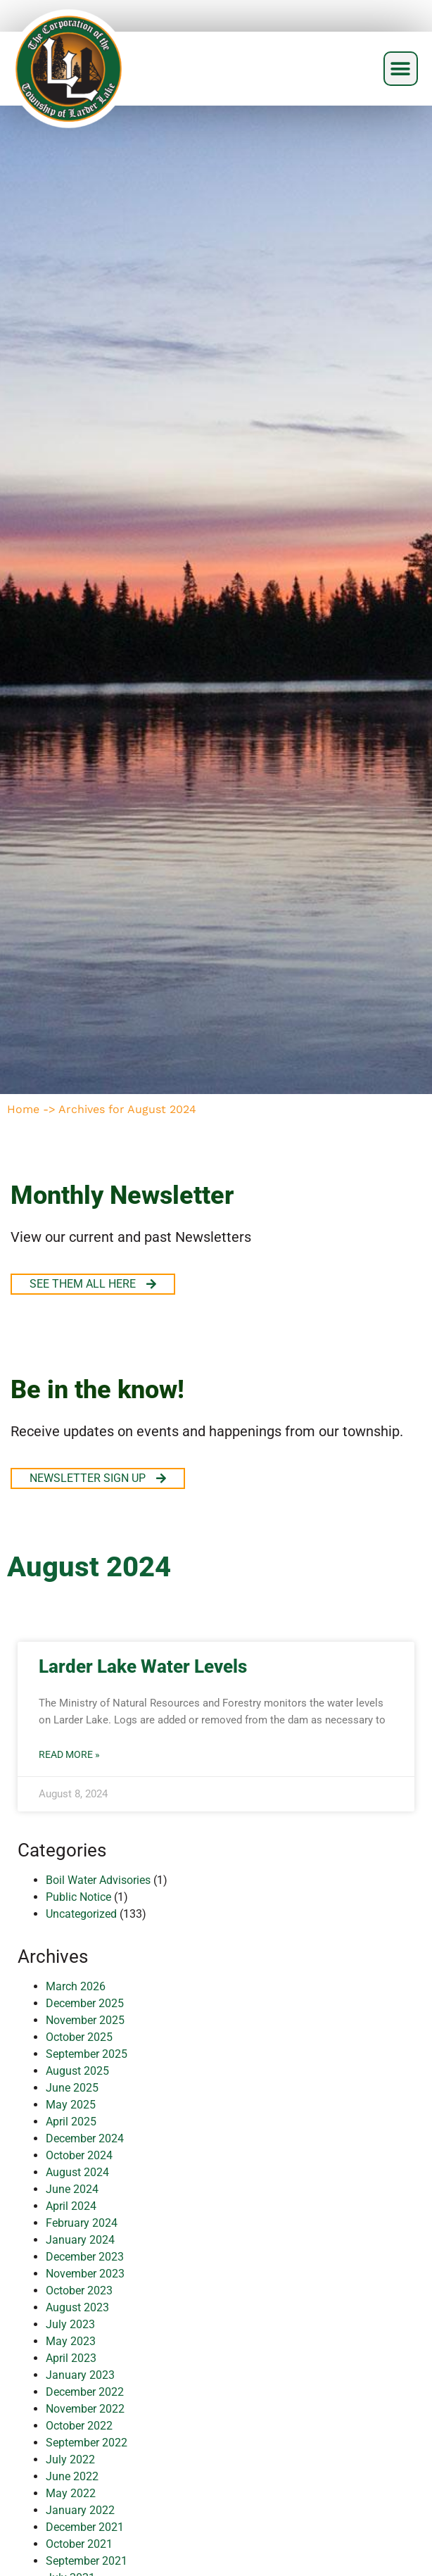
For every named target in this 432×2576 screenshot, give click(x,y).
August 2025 (77, 2071)
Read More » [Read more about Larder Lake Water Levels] (69, 1754)
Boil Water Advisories (98, 1880)
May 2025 (71, 2104)
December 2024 (85, 2138)
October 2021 (79, 2544)
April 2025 (71, 2121)
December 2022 (85, 2392)
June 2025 (72, 2087)
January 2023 (80, 2375)
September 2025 (86, 2054)
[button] (400, 68)
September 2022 (86, 2442)
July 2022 (70, 2459)
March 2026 (76, 1986)
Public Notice (78, 1897)
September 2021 (86, 2561)
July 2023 (70, 2324)
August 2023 (77, 2307)
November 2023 (85, 2273)
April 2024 (71, 2206)
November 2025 (85, 2020)
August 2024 (77, 2172)
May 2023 (71, 2341)
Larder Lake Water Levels (143, 1666)
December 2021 (85, 2527)
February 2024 (81, 2223)
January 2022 (80, 2510)
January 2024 (80, 2240)
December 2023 (85, 2256)
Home (23, 1109)
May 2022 (71, 2493)
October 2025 (79, 2037)
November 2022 (85, 2408)
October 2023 (79, 2290)
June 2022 (72, 2476)
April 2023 (71, 2358)
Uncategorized (81, 1914)
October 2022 (79, 2425)
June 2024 (72, 2189)
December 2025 (85, 2003)
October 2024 (79, 2155)
